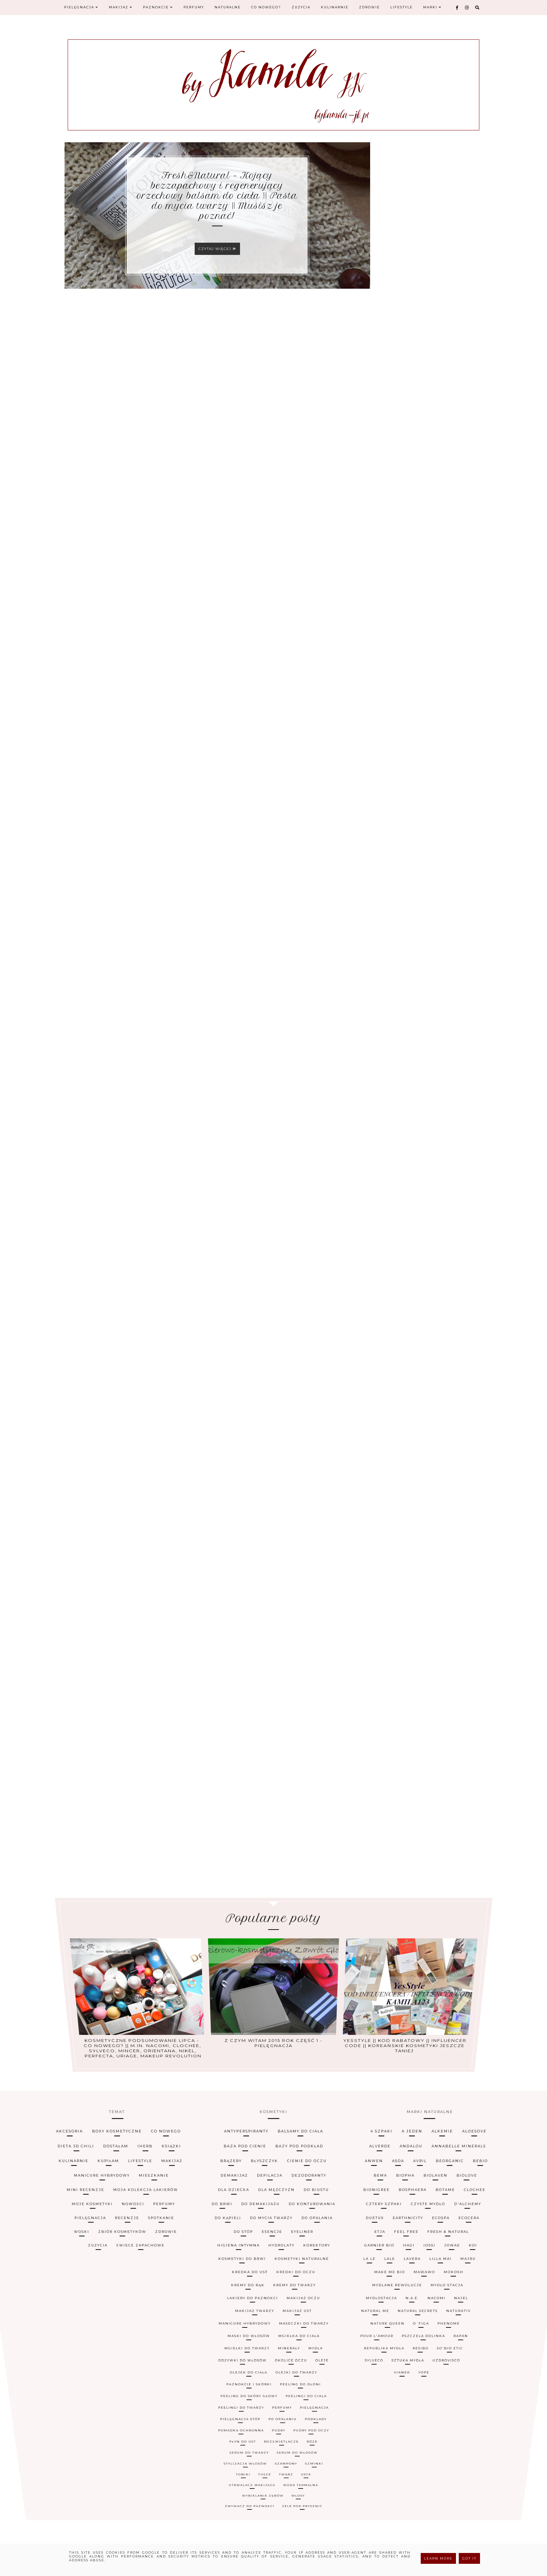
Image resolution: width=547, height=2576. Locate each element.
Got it (469, 2558)
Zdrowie (369, 7)
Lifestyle (401, 7)
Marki (432, 7)
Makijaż (121, 7)
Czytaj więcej (217, 249)
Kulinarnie (335, 7)
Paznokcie (158, 7)
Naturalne (228, 7)
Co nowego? (266, 7)
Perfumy (193, 7)
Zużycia (301, 7)
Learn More (438, 2558)
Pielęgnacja (81, 7)
